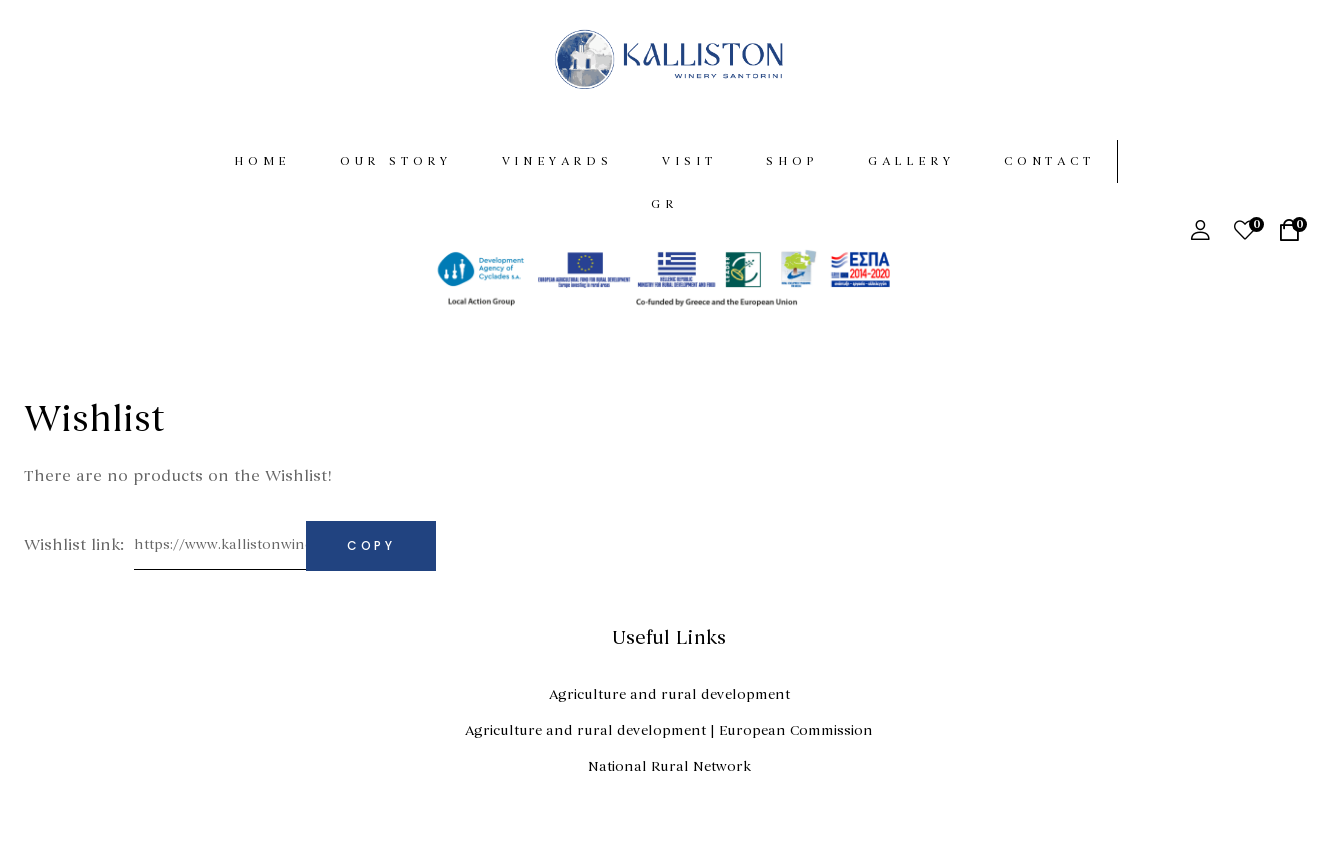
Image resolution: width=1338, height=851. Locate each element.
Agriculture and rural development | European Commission (669, 739)
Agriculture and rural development (669, 703)
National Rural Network (669, 775)
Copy (371, 554)
